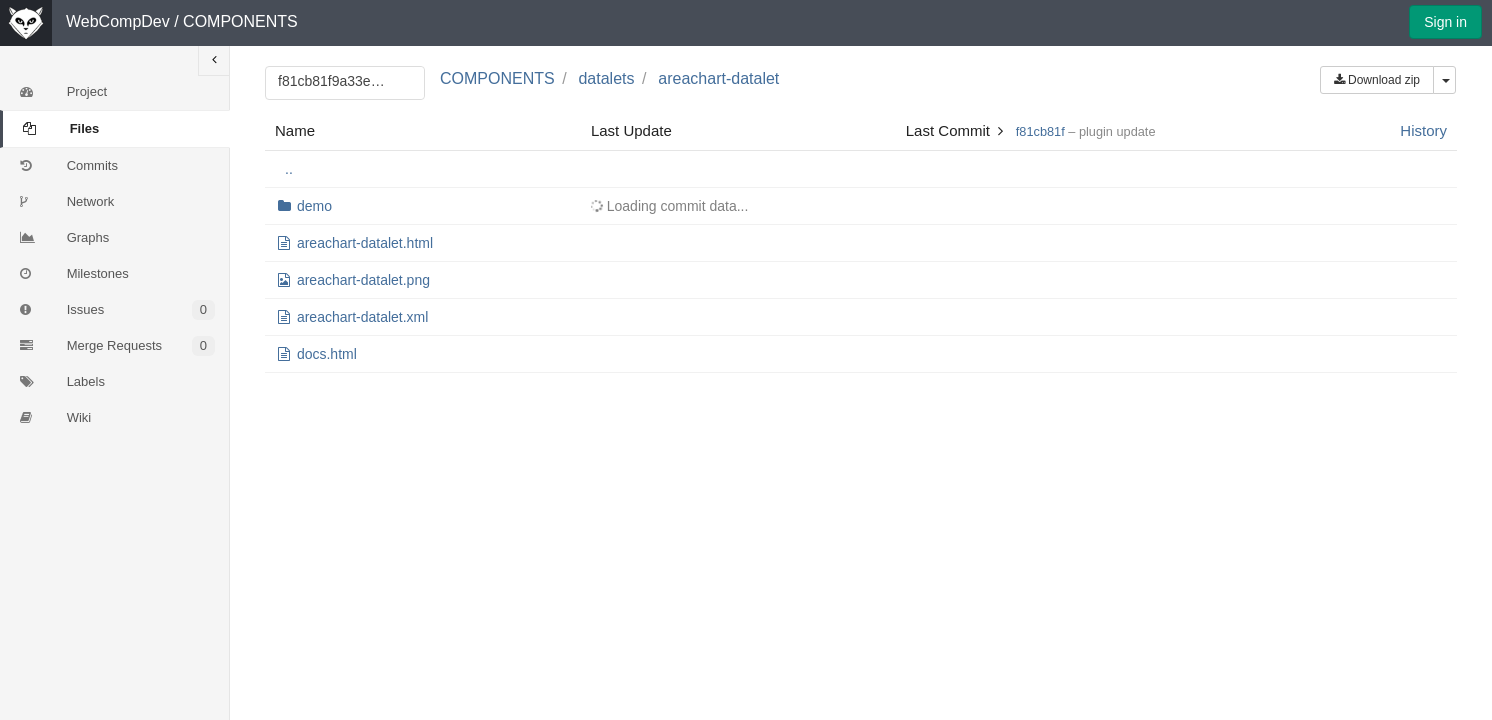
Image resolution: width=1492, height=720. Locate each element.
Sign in (1445, 22)
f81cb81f (1040, 131)
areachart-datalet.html (365, 243)
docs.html (327, 354)
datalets (606, 78)
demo (314, 206)
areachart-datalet (718, 78)
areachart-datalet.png (363, 280)
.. (289, 169)
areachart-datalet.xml (363, 317)
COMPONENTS (240, 21)
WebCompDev (118, 21)
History (1423, 130)
